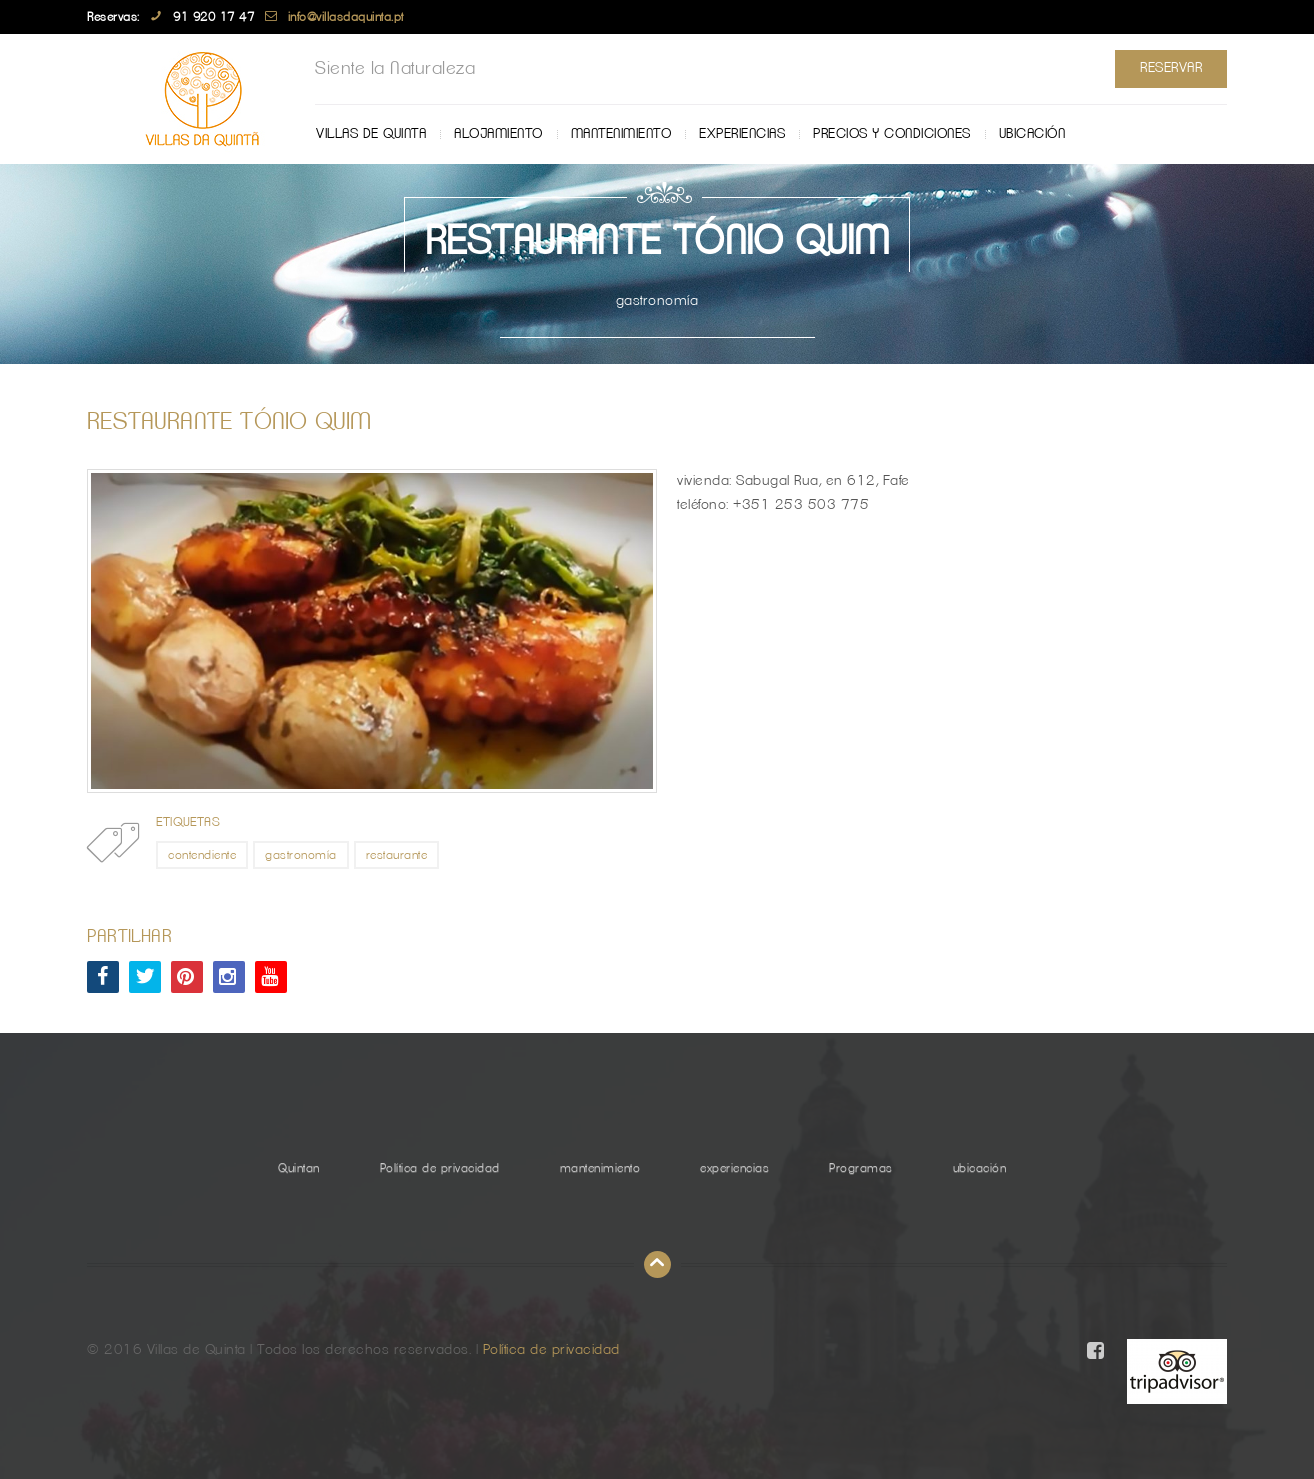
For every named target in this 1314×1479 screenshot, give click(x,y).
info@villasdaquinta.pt (346, 17)
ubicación (1032, 134)
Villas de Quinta (371, 134)
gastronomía (301, 855)
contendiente (202, 855)
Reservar (1171, 68)
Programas (861, 1168)
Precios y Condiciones (892, 134)
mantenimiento (621, 134)
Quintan (299, 1168)
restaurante (397, 855)
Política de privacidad (440, 1168)
